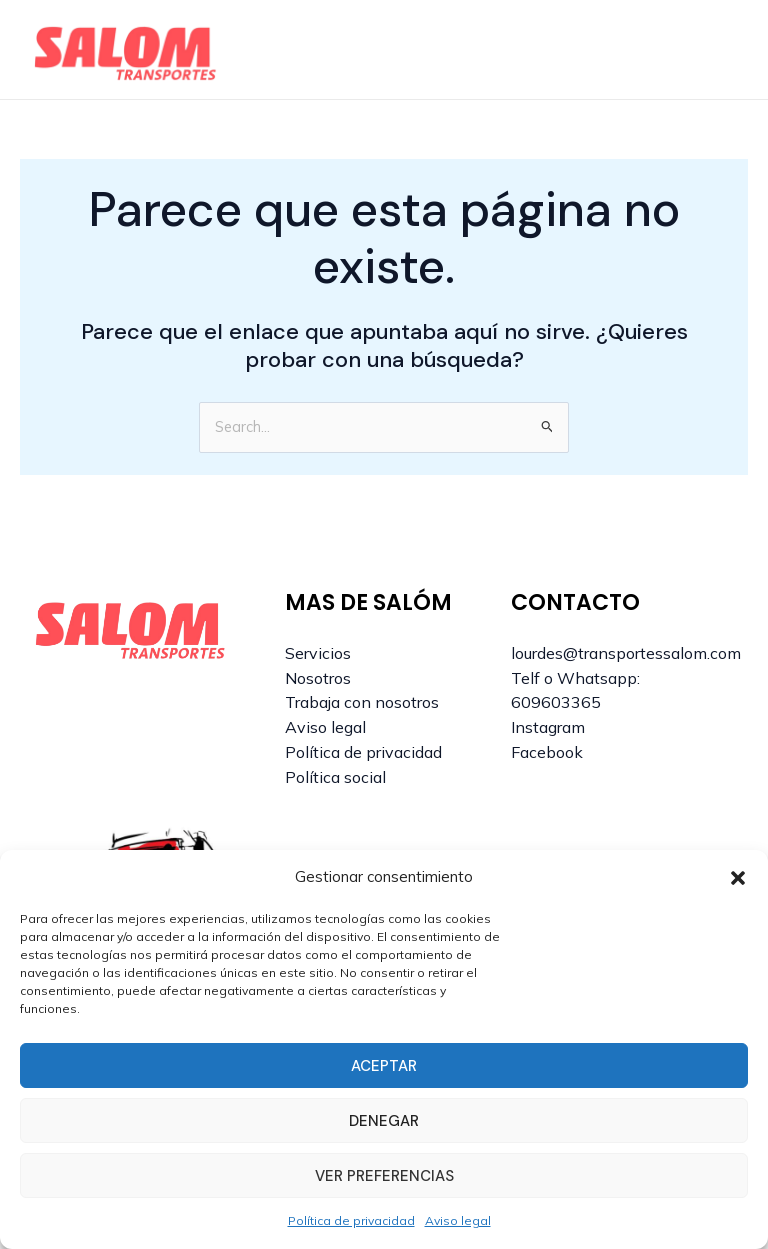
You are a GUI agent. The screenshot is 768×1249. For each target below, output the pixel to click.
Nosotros (318, 678)
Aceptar (384, 1066)
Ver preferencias (384, 1176)
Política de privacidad (351, 1220)
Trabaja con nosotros (362, 702)
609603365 (556, 702)
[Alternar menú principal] (714, 50)
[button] (738, 878)
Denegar (384, 1121)
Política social (335, 777)
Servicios (318, 653)
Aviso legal (458, 1220)
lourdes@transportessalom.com (626, 653)
